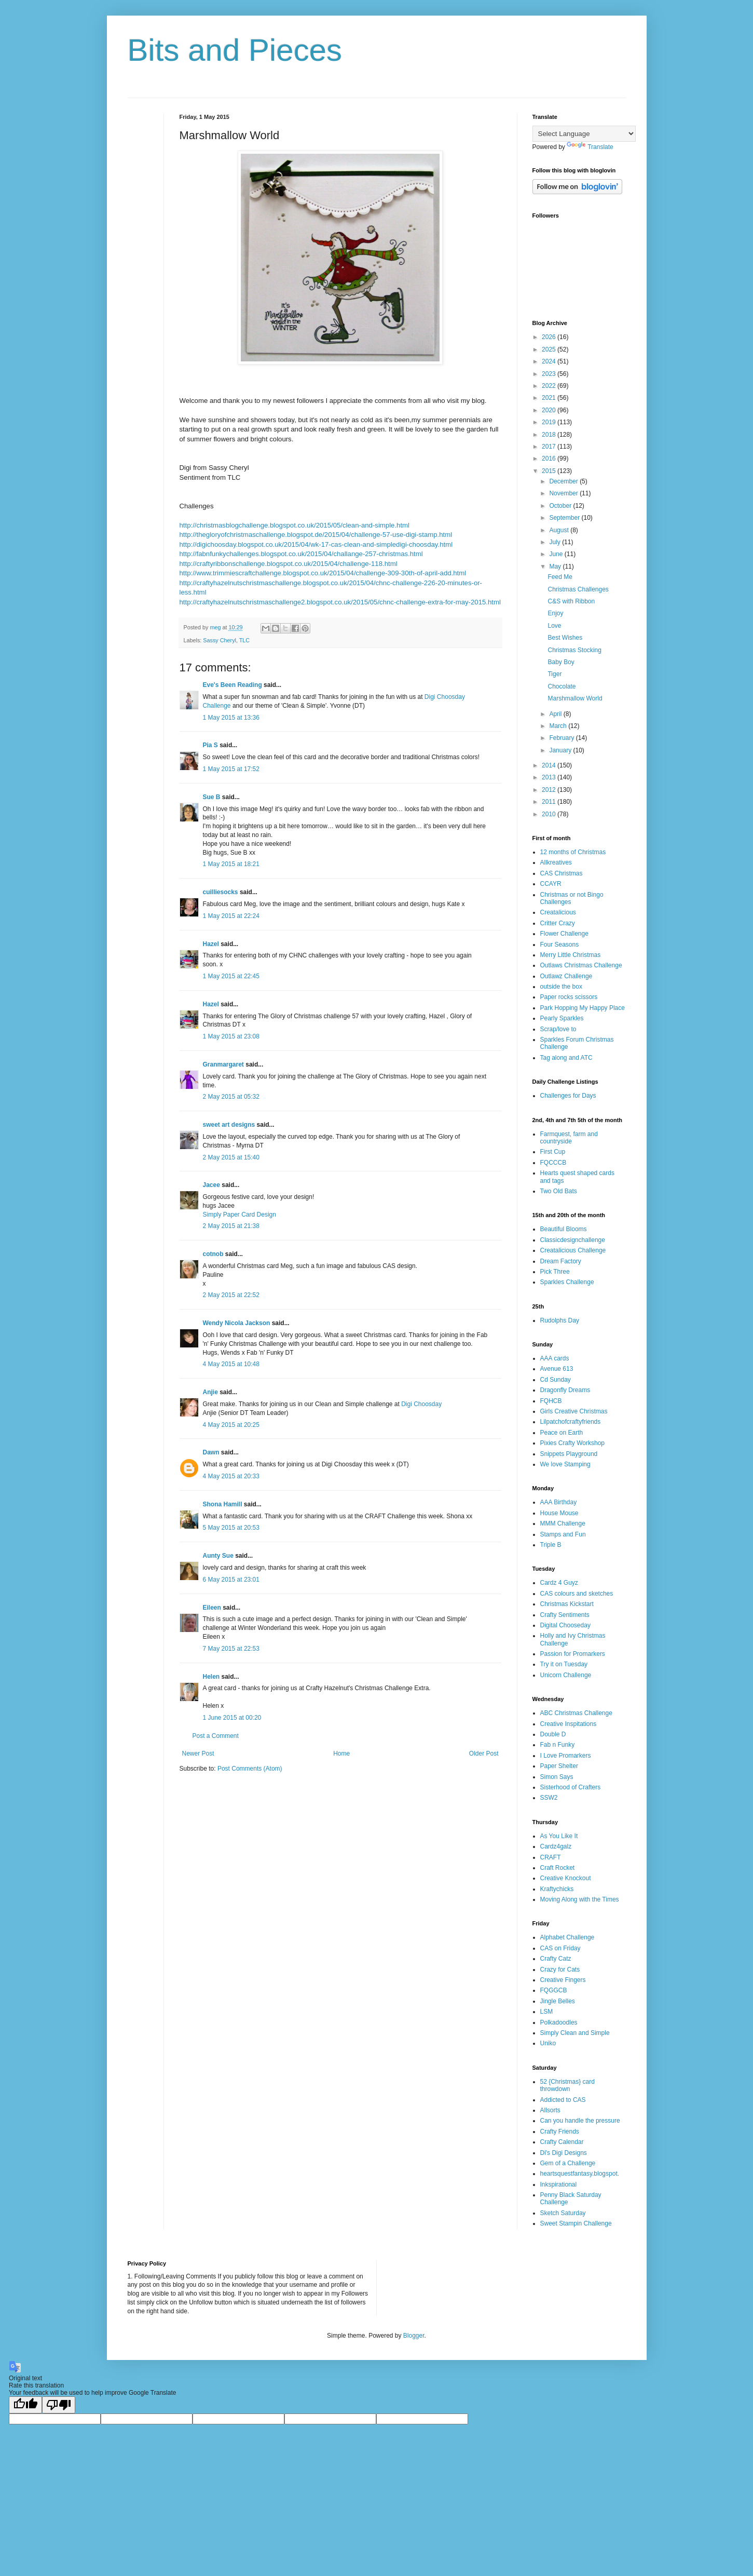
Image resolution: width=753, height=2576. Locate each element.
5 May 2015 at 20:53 (231, 1527)
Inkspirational (558, 2184)
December (564, 481)
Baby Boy (560, 662)
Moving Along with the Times (579, 1899)
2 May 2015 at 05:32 (231, 1096)
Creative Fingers (563, 1980)
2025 (549, 349)
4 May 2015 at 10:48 (231, 1364)
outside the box (561, 986)
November (564, 493)
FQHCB (551, 1401)
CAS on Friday (560, 1948)
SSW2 (549, 1797)
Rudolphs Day (559, 1320)
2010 (549, 814)
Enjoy (555, 613)
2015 (549, 471)
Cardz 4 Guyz (559, 1582)
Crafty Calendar (562, 2142)
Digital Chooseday (565, 1625)
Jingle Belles (557, 2001)
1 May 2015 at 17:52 (231, 769)
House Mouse (559, 1513)
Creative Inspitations (568, 1724)
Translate (590, 147)
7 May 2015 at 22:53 (231, 1648)
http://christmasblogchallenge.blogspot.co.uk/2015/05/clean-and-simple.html (295, 525)
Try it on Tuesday (564, 1664)
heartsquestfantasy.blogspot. (580, 2173)
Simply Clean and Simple (575, 2032)
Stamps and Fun (563, 1534)
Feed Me (559, 577)
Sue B (212, 797)
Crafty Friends (559, 2131)
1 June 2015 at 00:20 (232, 1717)
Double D (553, 1734)
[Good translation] (25, 2404)
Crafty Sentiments (565, 1615)
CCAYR (551, 883)
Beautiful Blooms (563, 1229)
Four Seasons (559, 944)
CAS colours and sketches (576, 1593)
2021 (549, 397)
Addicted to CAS (563, 2099)
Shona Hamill (222, 1504)
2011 (549, 801)
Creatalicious (558, 912)
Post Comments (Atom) (249, 1768)
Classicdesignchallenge (572, 1240)
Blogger (414, 2335)
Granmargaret (223, 1064)
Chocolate (561, 686)
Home (341, 1753)
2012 (549, 789)
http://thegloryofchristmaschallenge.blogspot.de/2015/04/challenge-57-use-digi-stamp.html (316, 534)
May (556, 566)
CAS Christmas (561, 873)
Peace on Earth (561, 1432)
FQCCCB (553, 1162)
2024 (549, 361)
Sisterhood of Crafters (570, 1787)
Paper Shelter (559, 1766)
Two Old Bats (558, 1191)
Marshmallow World (574, 698)
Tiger (554, 674)
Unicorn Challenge (566, 1675)
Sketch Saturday (563, 2213)
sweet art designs (229, 1124)
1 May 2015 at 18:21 (231, 864)
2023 (549, 373)
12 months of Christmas (573, 852)
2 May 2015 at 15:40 (231, 1157)
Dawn (211, 1452)
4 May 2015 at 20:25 (231, 1424)
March (558, 726)
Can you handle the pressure (580, 2120)
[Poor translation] (58, 2404)
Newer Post (198, 1753)
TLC (244, 640)
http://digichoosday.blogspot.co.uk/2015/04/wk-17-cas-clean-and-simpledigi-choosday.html (316, 544)
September (565, 517)
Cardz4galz (556, 1846)
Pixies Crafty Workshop (572, 1443)
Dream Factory (560, 1261)
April (556, 714)
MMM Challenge (562, 1523)
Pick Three (555, 1271)
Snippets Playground (569, 1454)
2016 (549, 458)
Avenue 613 (556, 1368)
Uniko (548, 2043)
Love (554, 625)
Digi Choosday (421, 1404)
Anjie (210, 1392)
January (561, 750)
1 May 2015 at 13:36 (231, 717)
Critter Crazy (557, 923)
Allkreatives (556, 862)
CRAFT (550, 1857)
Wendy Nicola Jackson (236, 1323)
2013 (549, 777)
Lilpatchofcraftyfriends (570, 1421)
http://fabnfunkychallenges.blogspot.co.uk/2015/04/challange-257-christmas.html (301, 554)
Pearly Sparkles (562, 1018)
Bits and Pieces (235, 50)
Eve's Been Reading (232, 685)
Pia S (210, 745)
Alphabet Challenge (567, 1937)
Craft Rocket (557, 1867)
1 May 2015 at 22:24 (231, 916)
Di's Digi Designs (563, 2152)
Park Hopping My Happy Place (582, 1007)
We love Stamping (565, 1464)
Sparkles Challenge (567, 1282)
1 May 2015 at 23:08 (231, 1036)
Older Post (484, 1753)
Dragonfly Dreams (565, 1390)
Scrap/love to (558, 1029)
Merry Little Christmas (570, 955)
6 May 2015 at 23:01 (231, 1579)
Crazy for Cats (560, 1969)
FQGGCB (553, 1990)
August (559, 530)
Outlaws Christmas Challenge (581, 965)
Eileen (212, 1607)
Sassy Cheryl (219, 640)
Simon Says (556, 1777)
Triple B (551, 1544)
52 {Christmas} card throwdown (567, 2085)
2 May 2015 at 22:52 (231, 1295)
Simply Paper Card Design (239, 1214)
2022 (549, 385)
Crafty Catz (555, 1958)
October (561, 505)
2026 (549, 337)
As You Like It (559, 1836)
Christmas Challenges (577, 589)
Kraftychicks (557, 1889)
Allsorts (550, 2110)
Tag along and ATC (566, 1057)
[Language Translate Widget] (584, 134)
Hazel (211, 944)
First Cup (553, 1151)
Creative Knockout (565, 1878)
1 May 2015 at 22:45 (231, 976)
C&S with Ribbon (571, 601)
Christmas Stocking (574, 650)
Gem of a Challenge (568, 2163)
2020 (549, 410)
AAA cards (554, 1358)
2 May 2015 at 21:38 (231, 1226)
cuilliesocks (220, 892)
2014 (549, 765)
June (556, 554)
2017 (549, 446)
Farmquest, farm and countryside (569, 1137)
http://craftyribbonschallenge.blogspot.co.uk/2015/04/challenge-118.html (289, 564)
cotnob (213, 1254)
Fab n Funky (557, 1744)
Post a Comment (216, 1735)
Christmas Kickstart (567, 1604)
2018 (549, 434)
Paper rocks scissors (569, 997)
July (555, 542)
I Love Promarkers (565, 1755)
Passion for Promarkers (572, 1653)
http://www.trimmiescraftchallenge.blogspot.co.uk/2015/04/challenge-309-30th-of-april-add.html (323, 573)
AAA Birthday (558, 1502)
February (562, 737)
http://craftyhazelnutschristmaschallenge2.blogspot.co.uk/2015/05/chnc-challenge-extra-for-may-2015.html (340, 602)
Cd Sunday (555, 1379)
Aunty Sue (218, 1555)
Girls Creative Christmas (574, 1411)
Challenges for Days (568, 1095)
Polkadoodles (559, 2022)
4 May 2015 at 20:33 (231, 1476)
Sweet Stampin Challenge (576, 2223)
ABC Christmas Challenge (576, 1713)
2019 (549, 422)
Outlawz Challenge (566, 976)
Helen (211, 1676)
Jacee (211, 1185)
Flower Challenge (564, 933)
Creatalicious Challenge (573, 1250)
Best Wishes (564, 637)
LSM (546, 2011)
